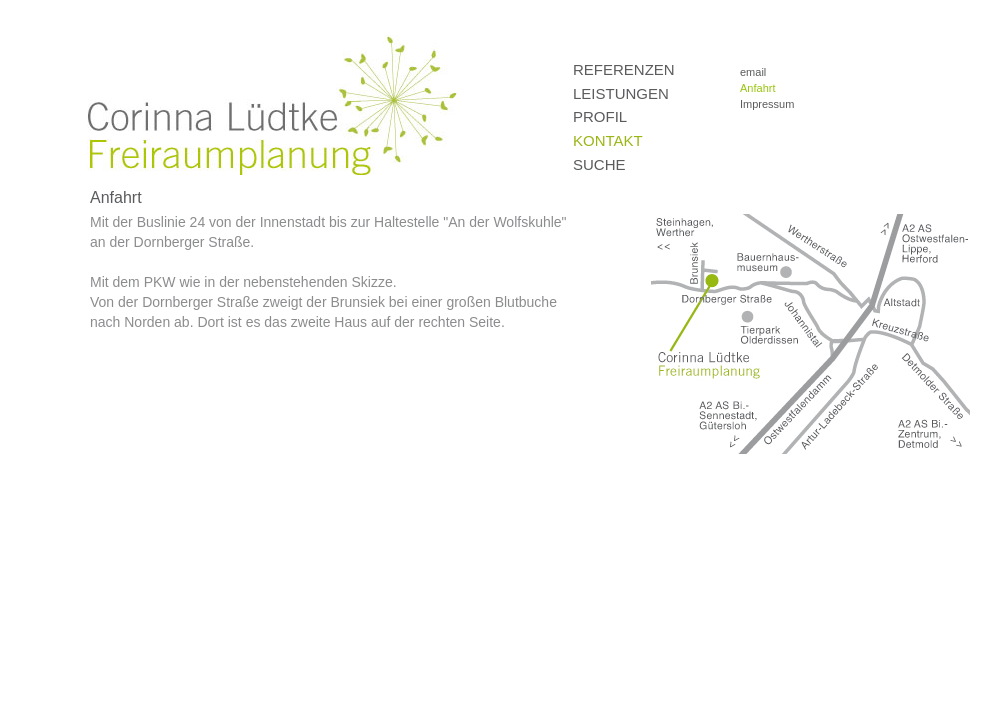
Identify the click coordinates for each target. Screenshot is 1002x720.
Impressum (767, 104)
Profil (600, 116)
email (753, 72)
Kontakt (608, 140)
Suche (599, 164)
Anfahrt (757, 88)
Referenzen (624, 69)
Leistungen (621, 93)
